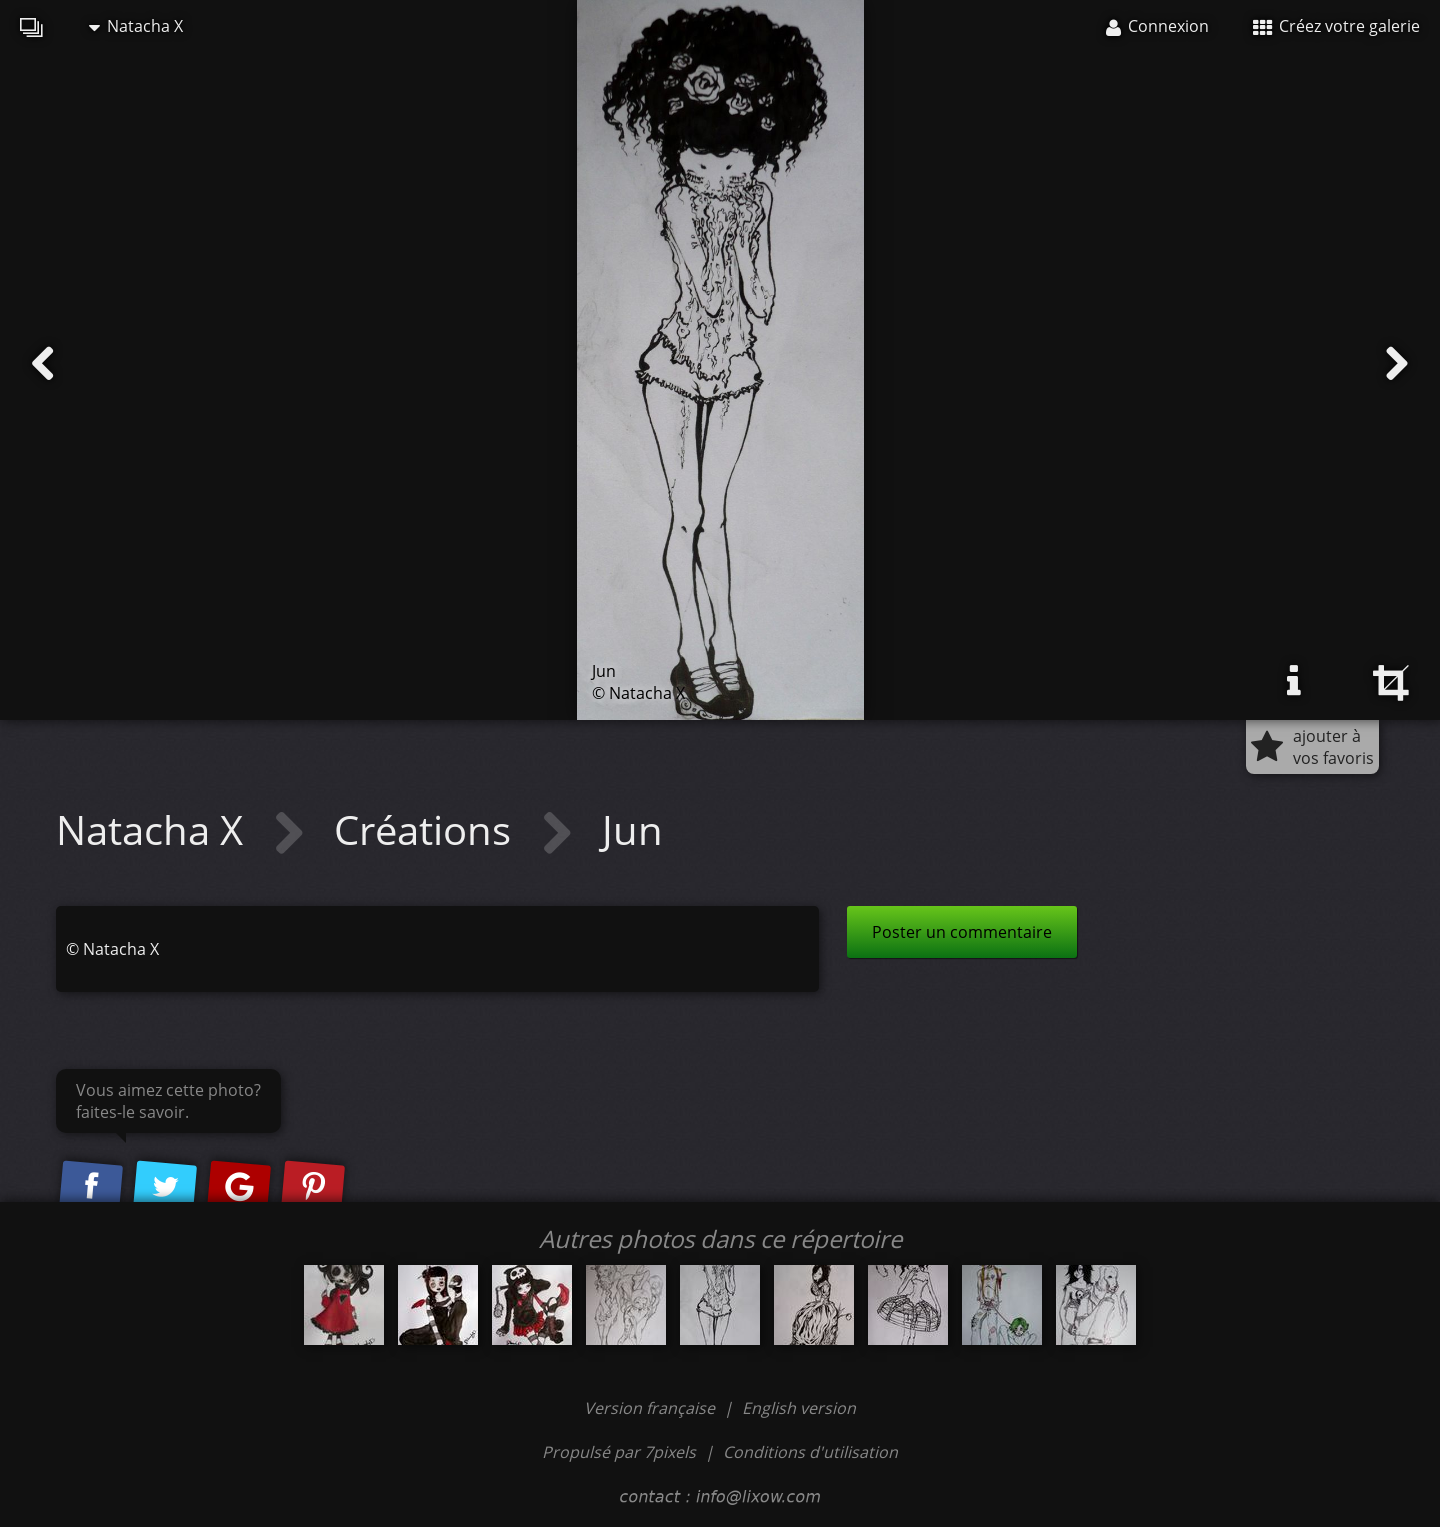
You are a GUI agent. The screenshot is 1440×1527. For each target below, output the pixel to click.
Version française (651, 1408)
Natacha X (136, 26)
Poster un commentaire (962, 932)
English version (799, 1408)
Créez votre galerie (1336, 26)
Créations (427, 829)
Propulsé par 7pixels (619, 1452)
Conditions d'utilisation (810, 1452)
